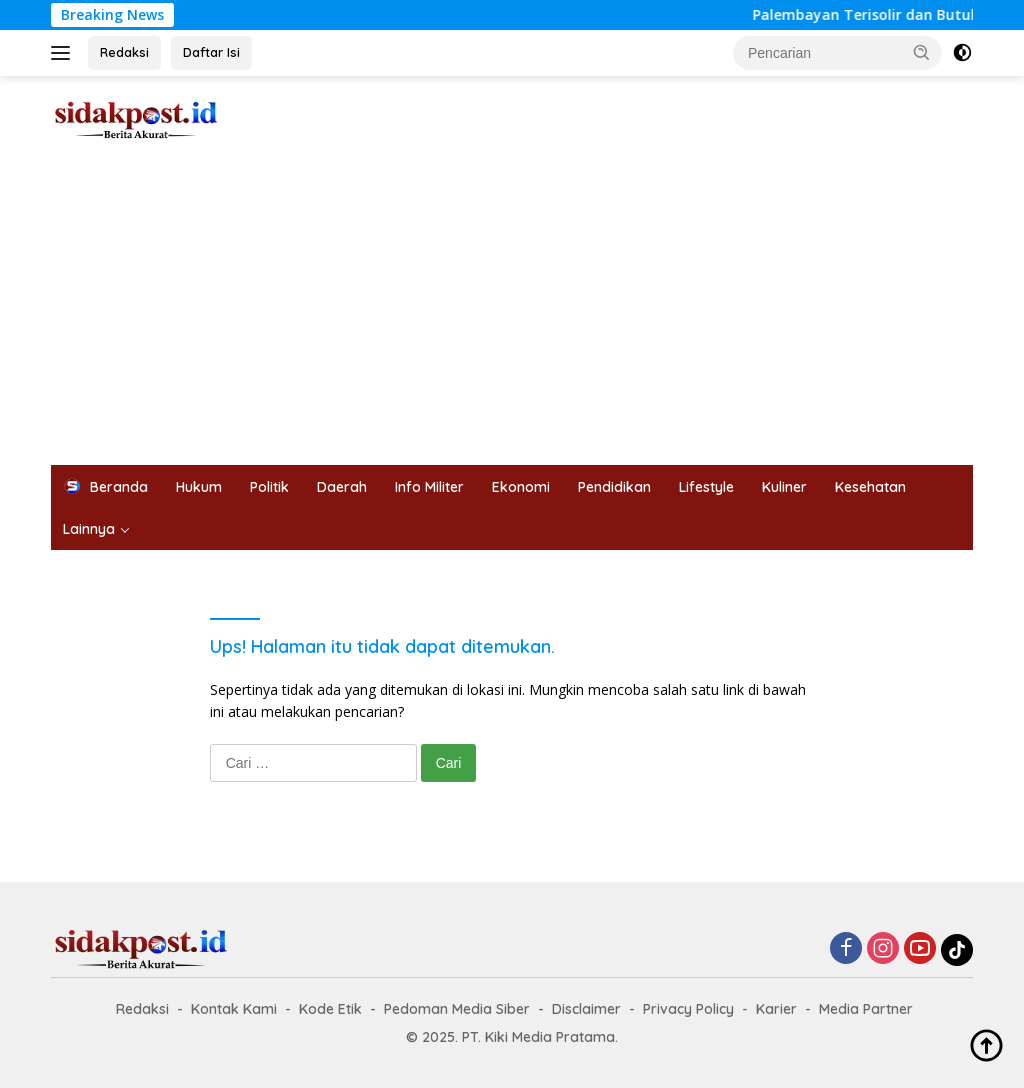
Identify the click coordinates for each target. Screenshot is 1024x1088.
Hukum (199, 487)
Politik (269, 487)
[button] (922, 52)
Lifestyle (706, 487)
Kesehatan (870, 487)
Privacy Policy (688, 1009)
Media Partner (866, 1009)
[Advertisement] (512, 315)
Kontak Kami (234, 1009)
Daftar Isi (211, 52)
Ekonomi (521, 487)
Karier (776, 1009)
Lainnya (89, 529)
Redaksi (124, 52)
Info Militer (429, 487)
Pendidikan (614, 487)
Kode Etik (330, 1009)
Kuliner (784, 487)
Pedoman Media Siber (457, 1009)
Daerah (342, 487)
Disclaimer (586, 1009)
